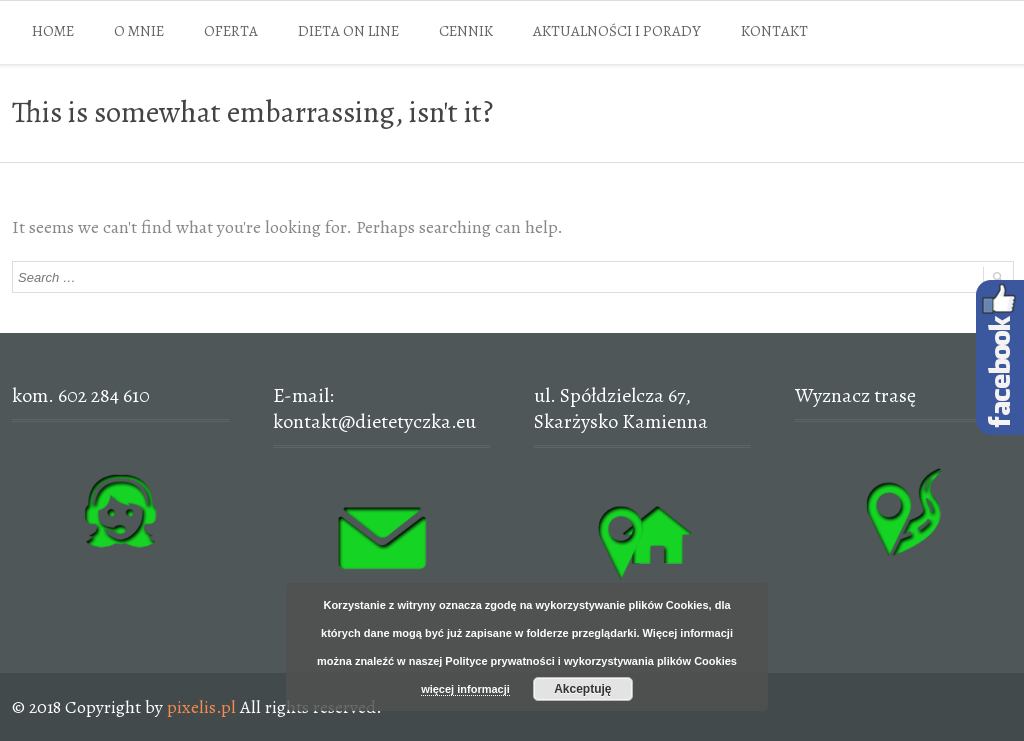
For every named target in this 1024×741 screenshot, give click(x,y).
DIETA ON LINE (348, 31)
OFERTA (231, 31)
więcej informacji (465, 689)
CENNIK (466, 31)
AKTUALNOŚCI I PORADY (617, 31)
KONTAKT (774, 31)
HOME (53, 31)
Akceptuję (582, 689)
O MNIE (139, 31)
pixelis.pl (201, 707)
